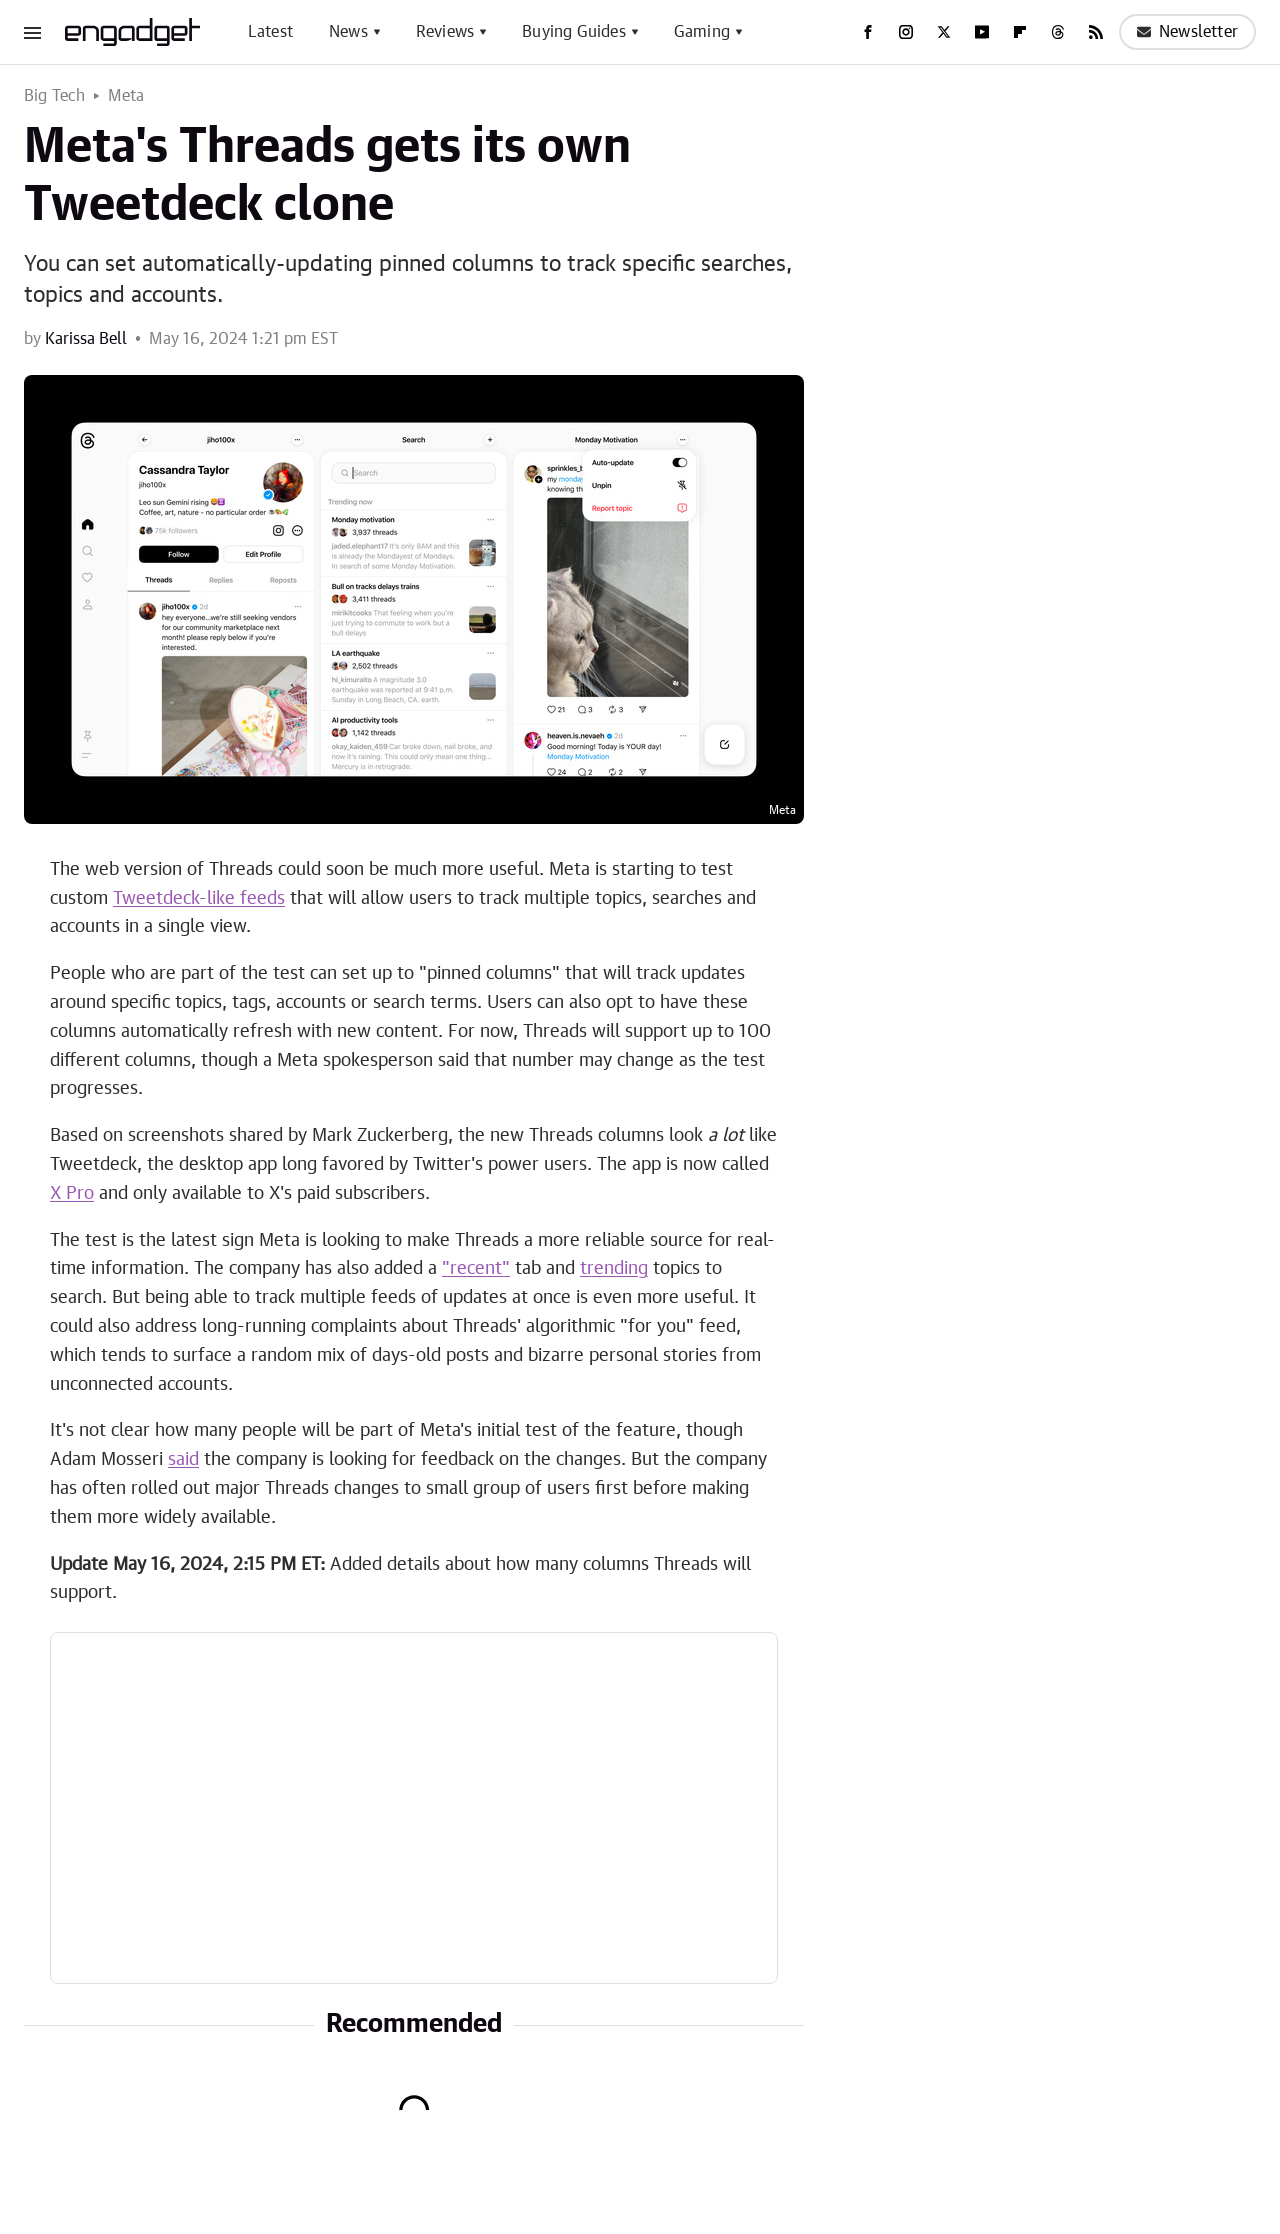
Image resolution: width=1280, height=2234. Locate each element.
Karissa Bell (86, 339)
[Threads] (1058, 32)
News (348, 32)
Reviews (445, 32)
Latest (270, 32)
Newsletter (1187, 32)
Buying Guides (574, 32)
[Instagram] (906, 32)
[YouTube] (982, 32)
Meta (126, 96)
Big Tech (55, 96)
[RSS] (1096, 32)
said (183, 1460)
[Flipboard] (1020, 32)
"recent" (476, 1269)
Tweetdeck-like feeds (199, 899)
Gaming (702, 32)
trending (614, 1269)
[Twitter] (944, 32)
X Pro (72, 1194)
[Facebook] (868, 32)
